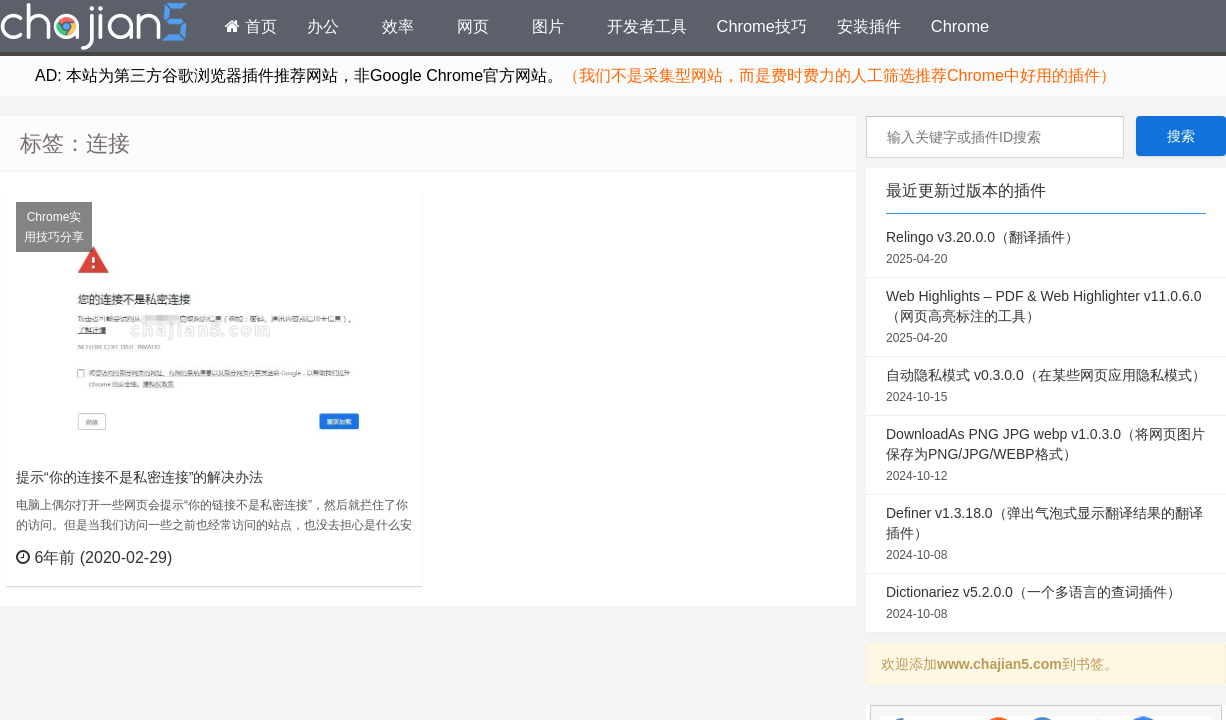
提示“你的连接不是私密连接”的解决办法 (139, 477)
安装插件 (869, 26)
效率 (398, 26)
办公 (323, 26)
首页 (251, 26)
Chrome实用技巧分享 (54, 227)
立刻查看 (370, 557)
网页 (473, 26)
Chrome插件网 (94, 29)
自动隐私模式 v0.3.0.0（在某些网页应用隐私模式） (1046, 387)
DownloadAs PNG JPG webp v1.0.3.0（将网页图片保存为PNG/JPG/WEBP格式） (1046, 456)
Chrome (960, 26)
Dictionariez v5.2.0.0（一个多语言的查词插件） (1046, 604)
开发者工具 (647, 26)
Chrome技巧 (762, 26)
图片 (548, 26)
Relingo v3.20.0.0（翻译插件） (1046, 249)
